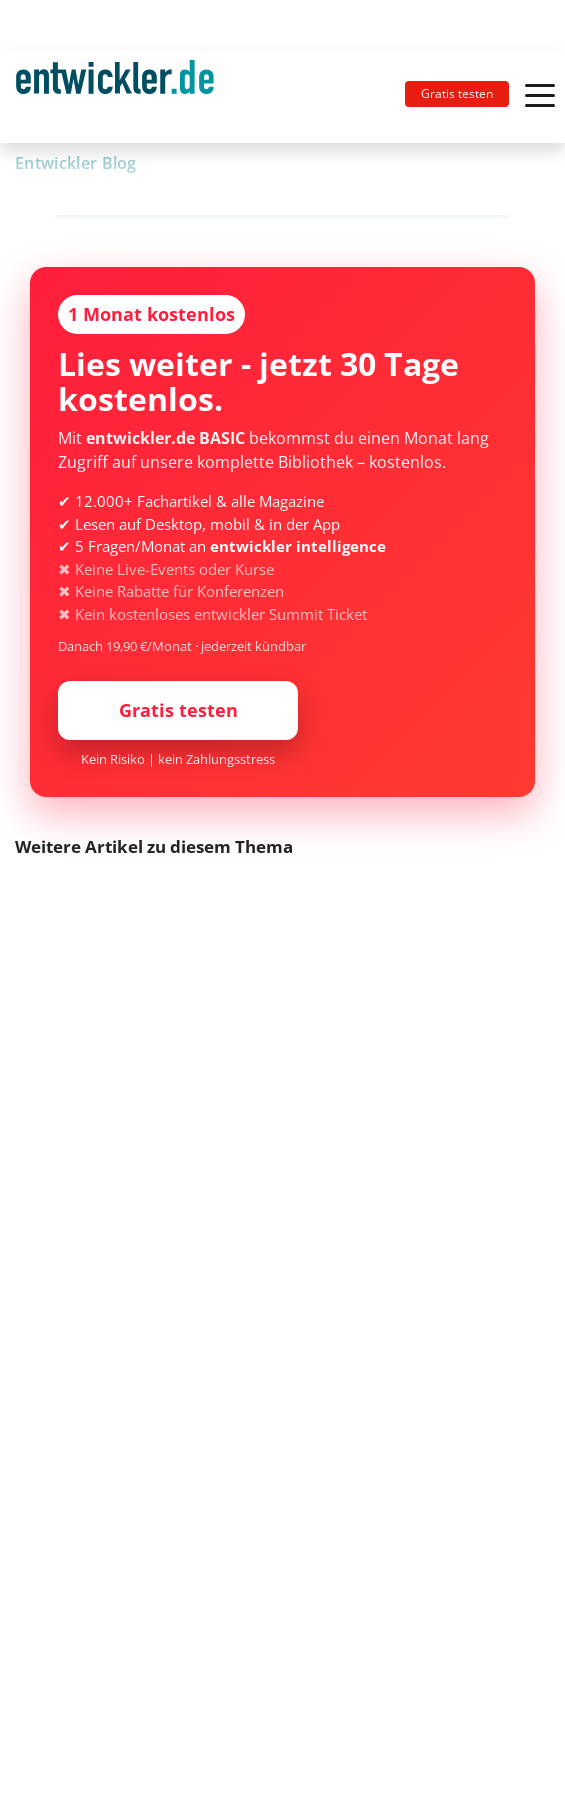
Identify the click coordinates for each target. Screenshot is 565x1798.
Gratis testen (457, 93)
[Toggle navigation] (123, 96)
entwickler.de (115, 100)
